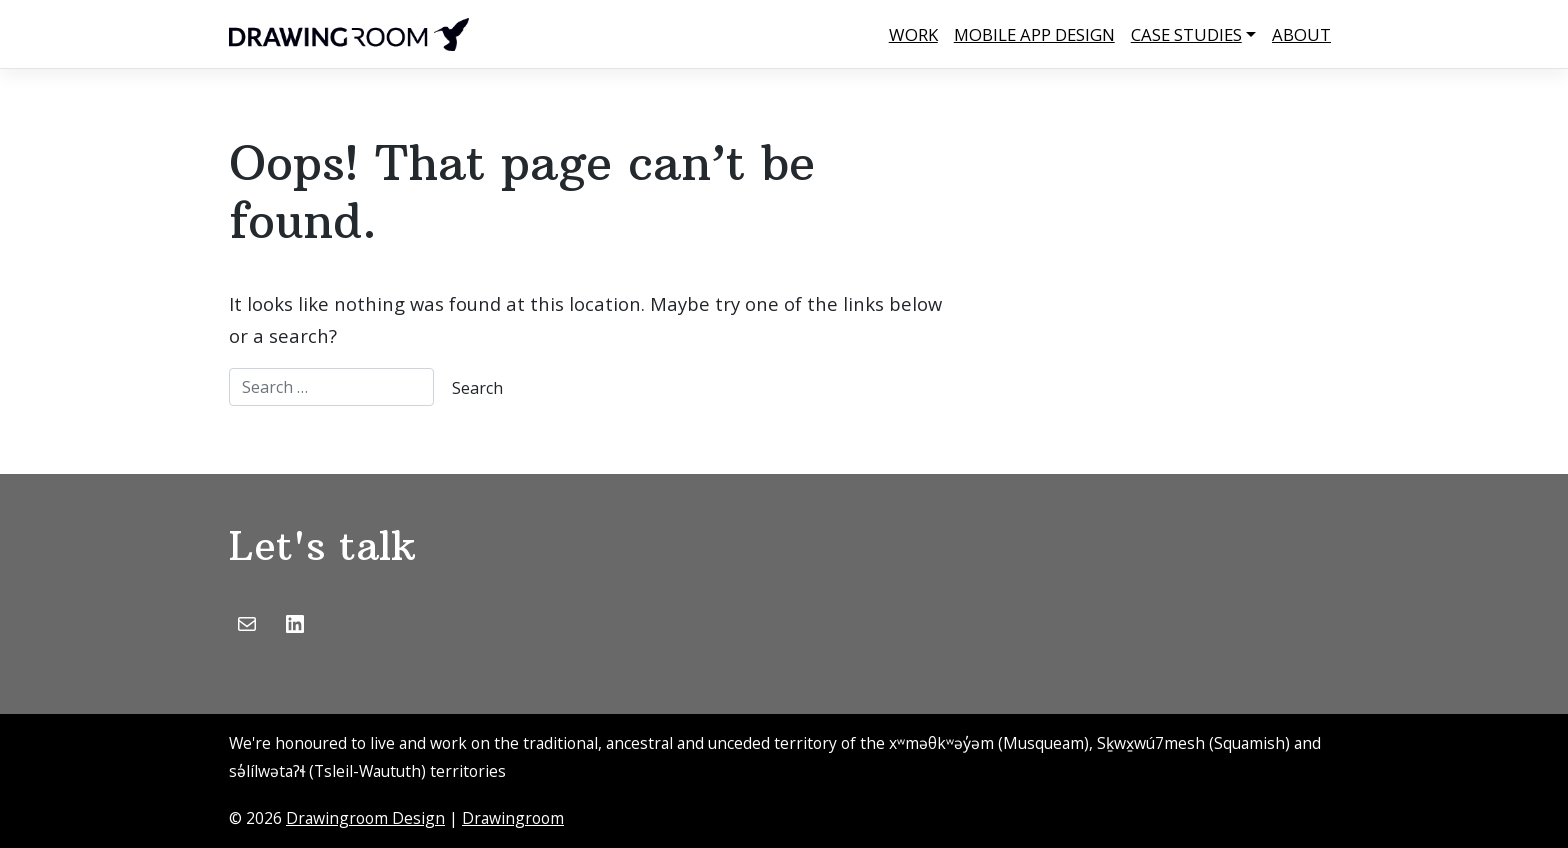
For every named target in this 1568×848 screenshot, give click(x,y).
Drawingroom (513, 818)
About (1301, 34)
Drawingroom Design (365, 818)
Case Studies (1186, 34)
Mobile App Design (1034, 34)
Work (913, 34)
